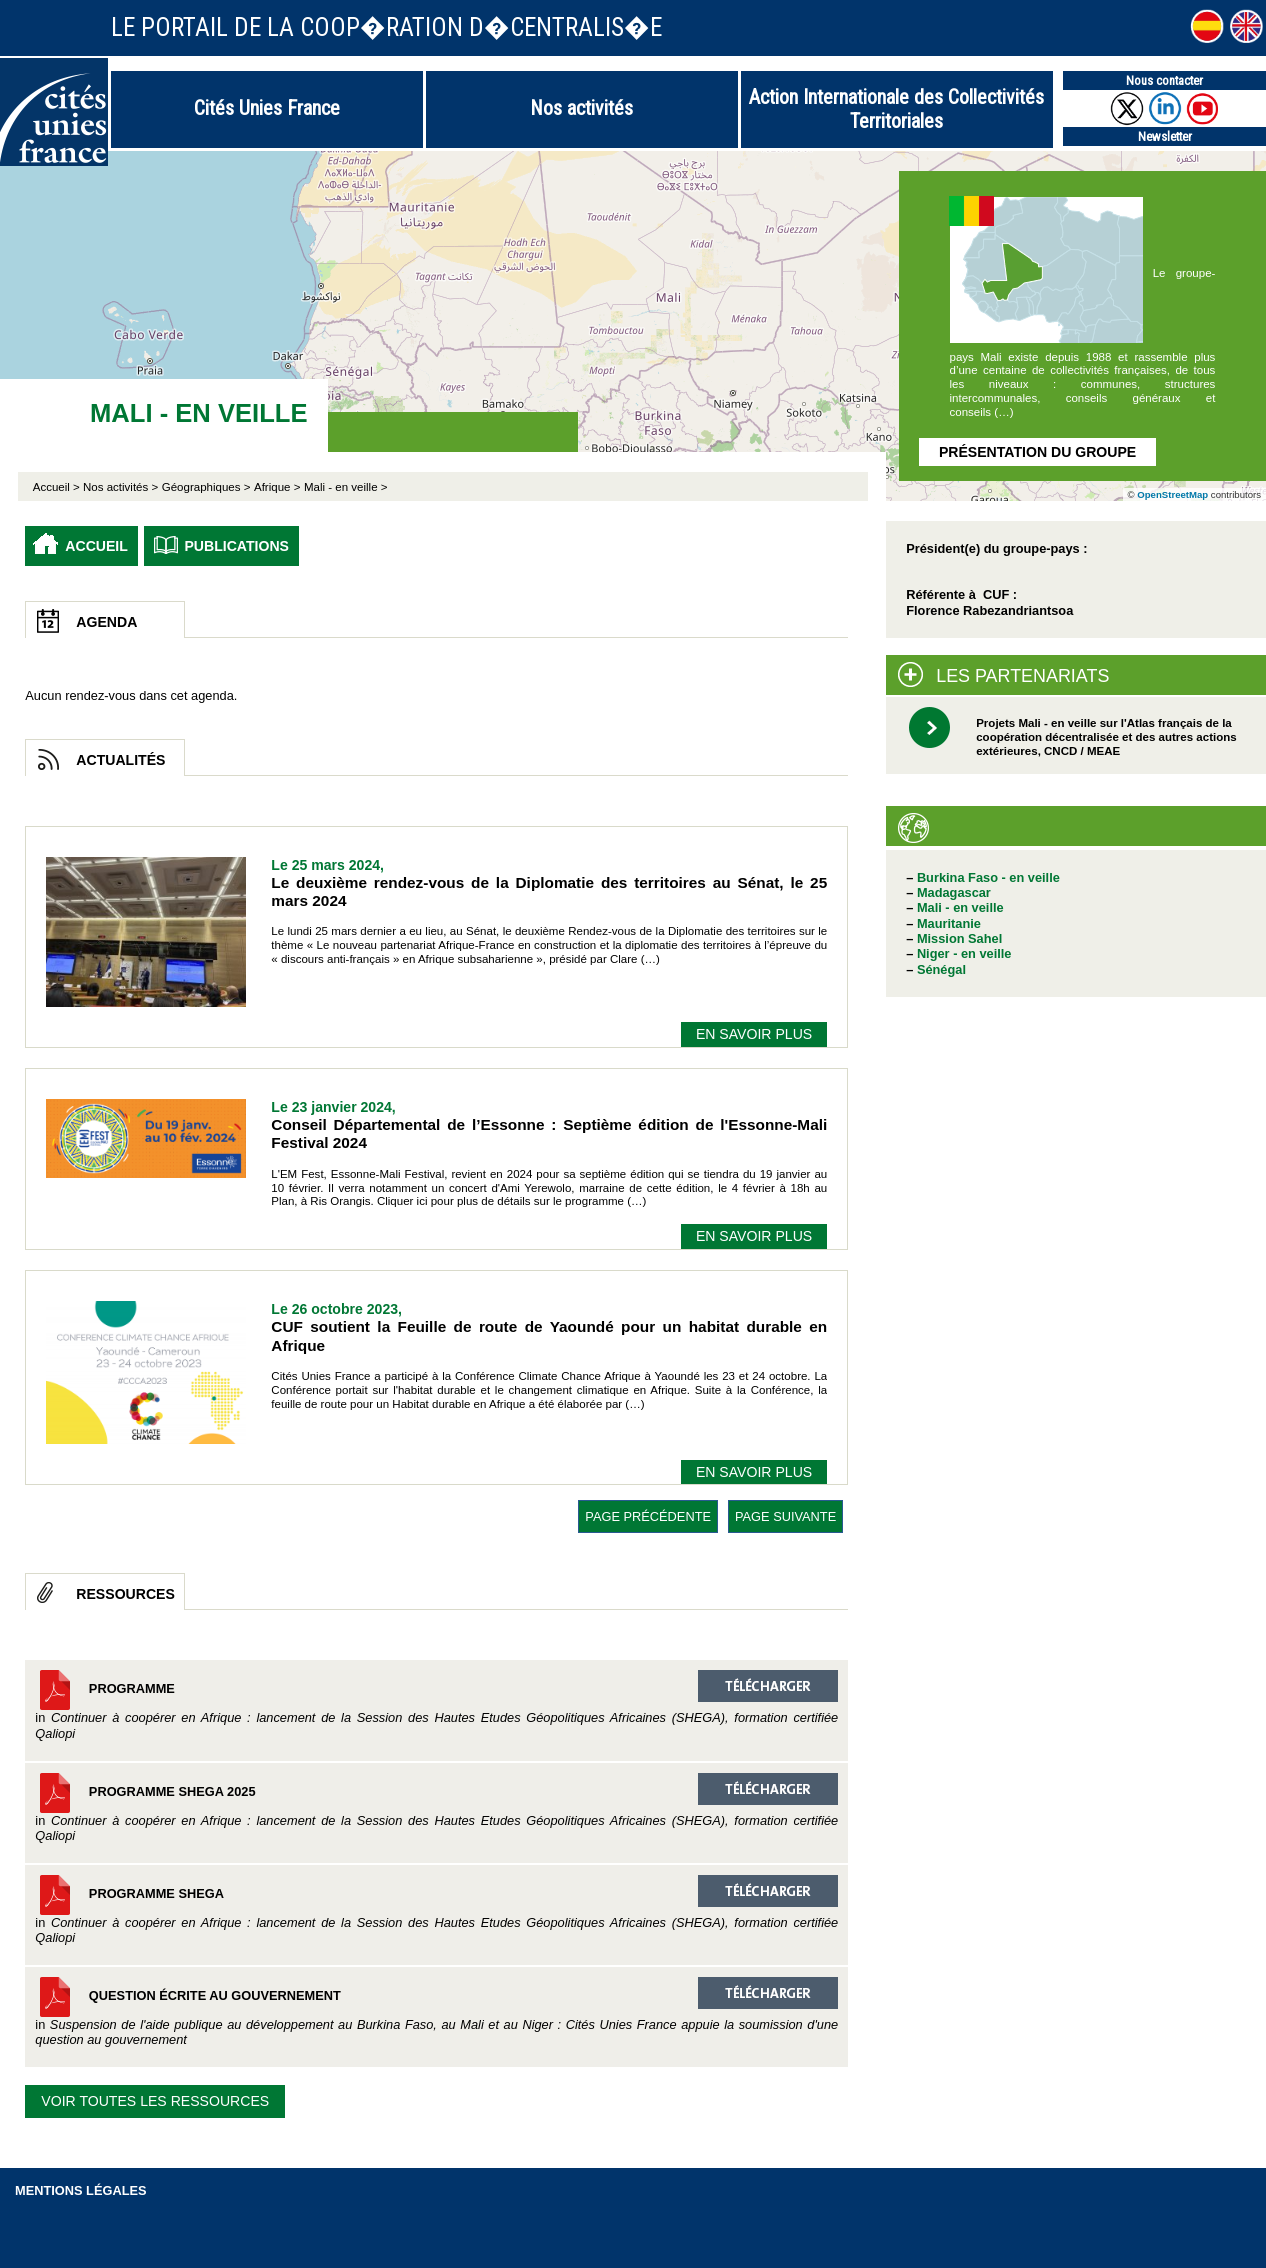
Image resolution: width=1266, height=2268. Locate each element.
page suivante (785, 1516)
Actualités (120, 760)
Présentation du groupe (1037, 452)
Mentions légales (81, 2190)
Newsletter (1165, 136)
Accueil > (58, 487)
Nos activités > (120, 487)
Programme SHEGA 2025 (436, 1808)
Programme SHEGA (436, 1910)
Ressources (125, 1594)
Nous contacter (1164, 80)
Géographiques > (206, 487)
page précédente (648, 1516)
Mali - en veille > (346, 487)
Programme (436, 1705)
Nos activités (581, 108)
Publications (236, 546)
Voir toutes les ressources (155, 2101)
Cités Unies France (267, 108)
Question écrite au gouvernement (436, 2012)
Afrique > (277, 487)
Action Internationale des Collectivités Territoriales (896, 109)
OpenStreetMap (1172, 494)
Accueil (96, 546)
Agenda (106, 622)
